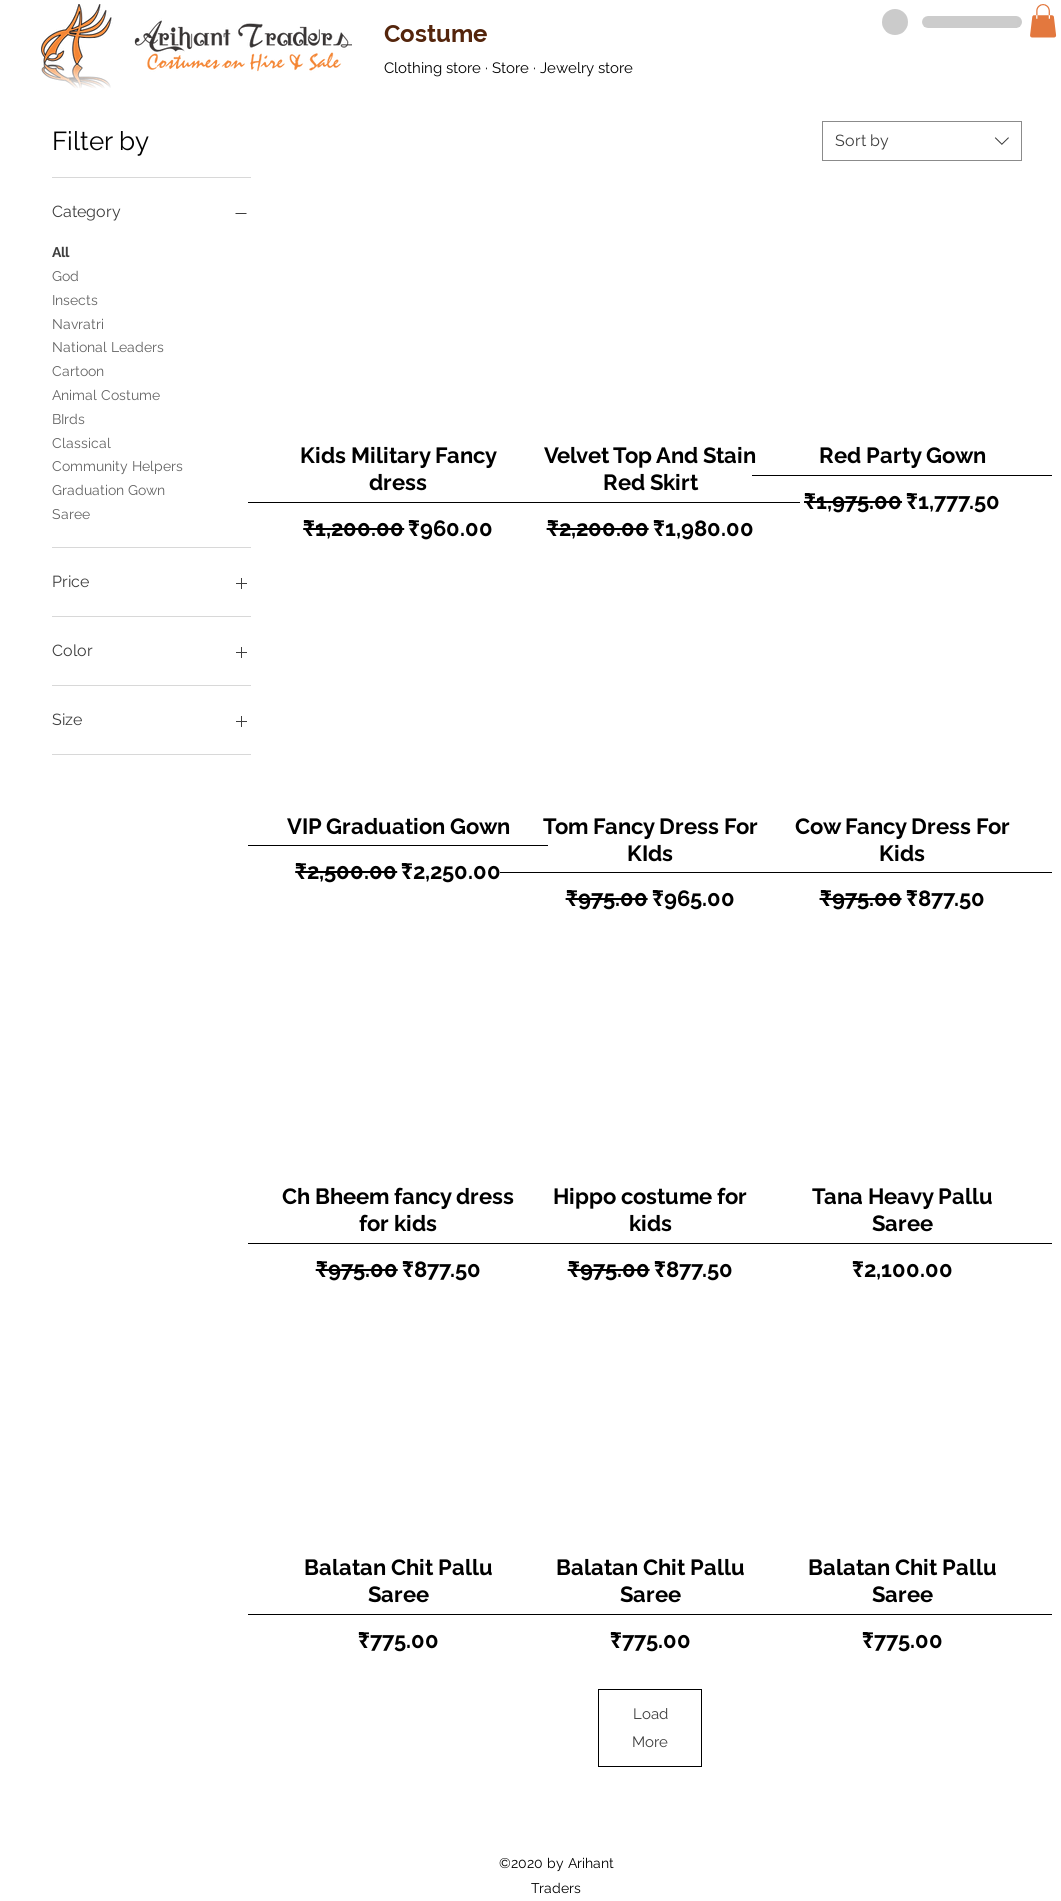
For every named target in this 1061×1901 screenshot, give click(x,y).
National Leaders (108, 345)
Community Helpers (117, 464)
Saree (71, 512)
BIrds (68, 417)
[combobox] (922, 141)
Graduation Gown (108, 488)
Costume (435, 33)
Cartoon (78, 369)
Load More (650, 1728)
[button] (1043, 20)
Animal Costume (106, 393)
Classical (81, 441)
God (65, 274)
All (60, 250)
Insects (75, 298)
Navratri (78, 322)
